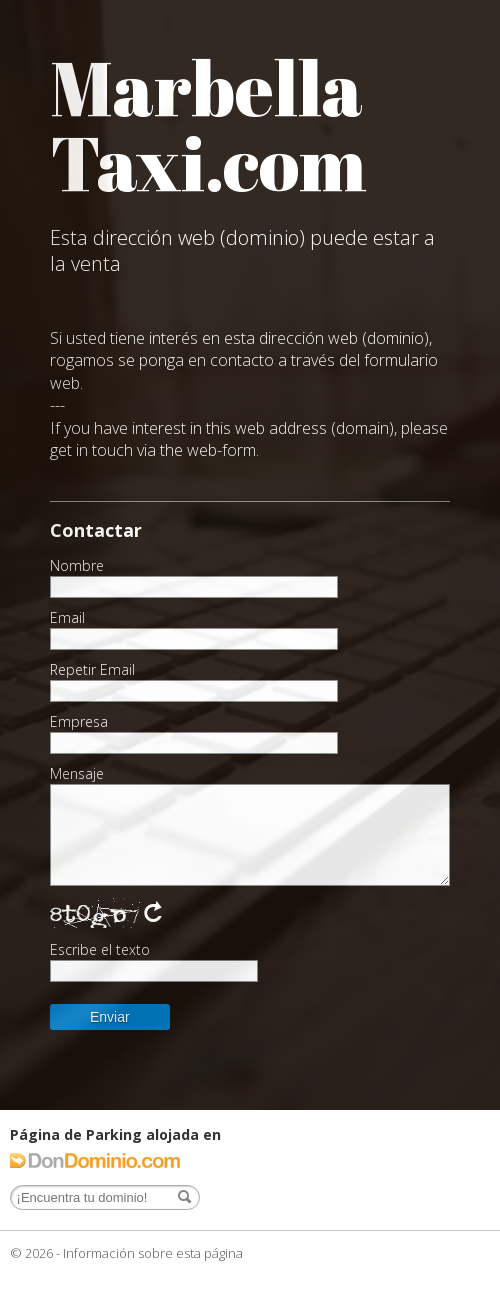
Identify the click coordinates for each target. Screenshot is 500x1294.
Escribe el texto (100, 950)
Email (67, 618)
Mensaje (77, 774)
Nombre (77, 566)
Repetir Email (92, 670)
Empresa (79, 722)
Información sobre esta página (153, 1253)
